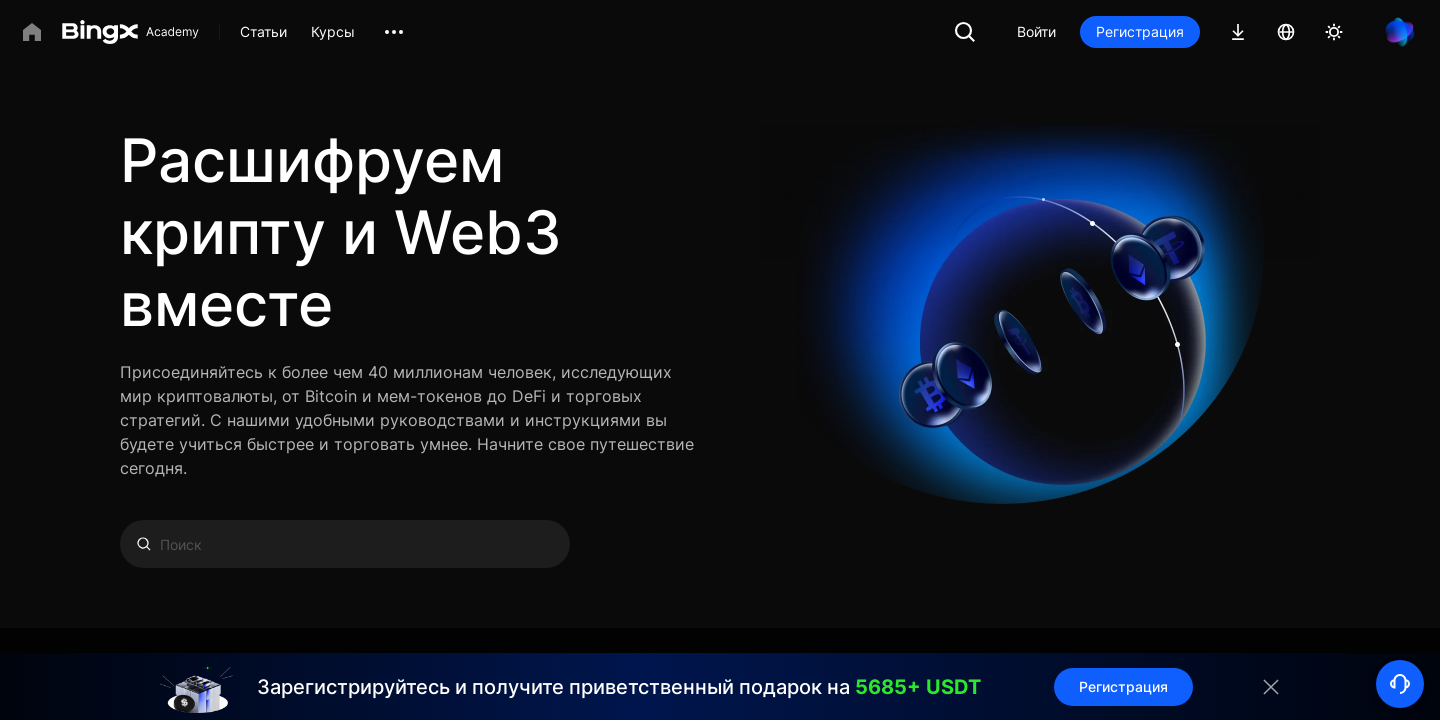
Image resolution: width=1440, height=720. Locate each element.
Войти (1036, 31)
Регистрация (1140, 31)
